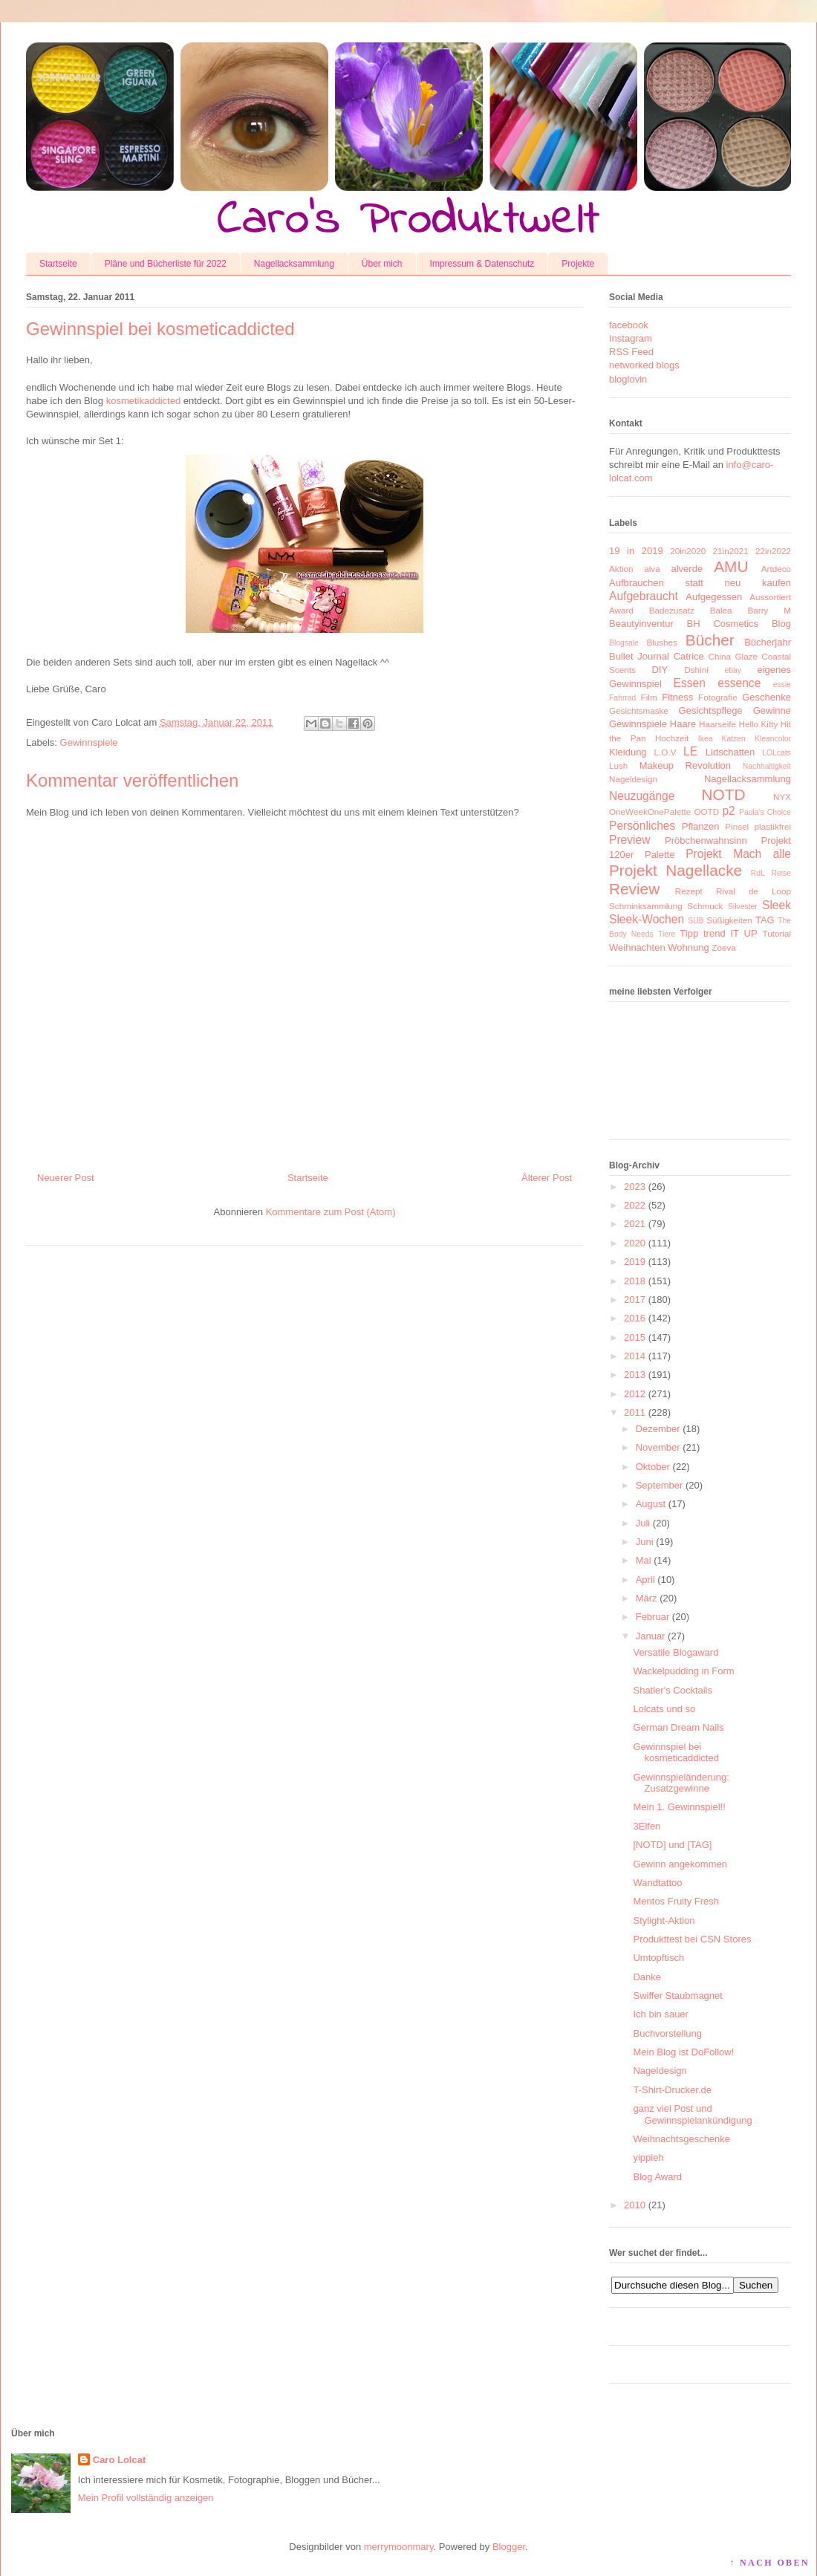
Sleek (776, 905)
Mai (643, 1560)
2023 (634, 1186)
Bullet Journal (639, 656)
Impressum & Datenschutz (482, 263)
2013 (634, 1374)
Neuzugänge (641, 796)
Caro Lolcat (119, 2459)
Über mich (382, 263)
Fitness (677, 697)
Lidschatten (730, 752)
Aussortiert (770, 597)
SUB (695, 921)
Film (649, 697)
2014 (634, 1356)
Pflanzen (701, 826)
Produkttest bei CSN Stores (692, 1939)
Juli (643, 1523)
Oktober (653, 1466)
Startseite (58, 263)
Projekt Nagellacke (675, 870)
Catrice (689, 656)
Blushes (661, 642)
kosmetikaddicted (143, 400)
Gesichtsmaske (638, 710)
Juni (645, 1541)
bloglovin (628, 379)
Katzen (734, 739)
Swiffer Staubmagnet (677, 1995)
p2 (728, 810)
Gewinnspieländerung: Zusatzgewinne (681, 1783)
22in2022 (773, 551)
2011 (634, 1412)
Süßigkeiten (729, 920)
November (658, 1447)
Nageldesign (633, 779)
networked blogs (644, 365)
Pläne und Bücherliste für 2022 (166, 263)
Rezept (689, 891)
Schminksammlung (646, 906)
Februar (653, 1616)
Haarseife (717, 724)
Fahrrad (622, 698)
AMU (731, 566)
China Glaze (733, 656)
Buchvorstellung (667, 2033)
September (659, 1485)
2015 (634, 1337)
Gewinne (772, 710)
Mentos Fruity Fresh (676, 1901)
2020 (634, 1243)
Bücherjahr (767, 642)
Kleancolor (773, 739)
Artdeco (776, 568)
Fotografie (718, 697)
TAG (765, 920)
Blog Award (657, 2176)
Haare (683, 723)
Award (621, 610)
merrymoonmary (399, 2546)
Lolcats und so (664, 1708)
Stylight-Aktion (663, 1920)
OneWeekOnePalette (650, 811)
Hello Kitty (758, 724)
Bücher (710, 639)
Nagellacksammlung (294, 263)
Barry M (769, 610)
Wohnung (688, 947)
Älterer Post (546, 1177)
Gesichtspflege (711, 710)
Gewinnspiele (89, 742)
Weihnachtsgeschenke (681, 2138)
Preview (629, 839)
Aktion (621, 568)
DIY (659, 669)
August (650, 1503)
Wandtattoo (657, 1882)
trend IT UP (730, 933)
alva (652, 568)
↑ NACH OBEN (769, 2562)
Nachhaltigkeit (767, 766)
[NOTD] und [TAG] (672, 1844)
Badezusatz (671, 610)
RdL (758, 873)
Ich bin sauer (660, 2014)
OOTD (706, 811)
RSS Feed (631, 351)
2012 (634, 1393)
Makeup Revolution (685, 765)
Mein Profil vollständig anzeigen (146, 2497)
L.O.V (665, 752)
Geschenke (766, 697)
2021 (634, 1223)
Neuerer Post (65, 1177)
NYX (782, 796)
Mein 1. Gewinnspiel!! (679, 1806)
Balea (721, 610)
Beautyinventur (641, 623)
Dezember (658, 1428)
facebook (628, 325)
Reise (781, 873)
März (646, 1598)
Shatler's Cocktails (672, 1690)
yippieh (648, 2157)
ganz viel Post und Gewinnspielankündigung (692, 2114)
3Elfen (646, 1826)
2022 (634, 1205)
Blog (781, 623)
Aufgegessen (714, 596)
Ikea (705, 739)
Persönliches (642, 825)
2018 (634, 1281)
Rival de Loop (753, 891)
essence (739, 683)
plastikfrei (773, 826)
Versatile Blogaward (675, 1652)
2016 (634, 1318)
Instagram (630, 338)
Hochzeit (672, 738)
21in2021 (731, 551)
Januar (650, 1636)
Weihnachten (637, 947)
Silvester (743, 906)
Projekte (578, 263)
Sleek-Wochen (646, 919)
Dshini (696, 669)
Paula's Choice (765, 812)
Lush (618, 765)
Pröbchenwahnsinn (706, 840)
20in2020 (688, 551)
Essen (690, 683)
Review (634, 888)
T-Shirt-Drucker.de (672, 2089)
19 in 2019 (636, 550)
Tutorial (776, 933)
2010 (634, 2205)
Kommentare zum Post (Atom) (331, 1211)
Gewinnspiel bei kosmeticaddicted (675, 1752)
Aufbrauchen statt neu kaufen (700, 582)
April (645, 1579)
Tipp (689, 933)
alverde (687, 568)
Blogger (508, 2546)
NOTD (724, 794)
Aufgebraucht (643, 596)
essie (782, 684)
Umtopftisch (658, 1957)
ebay (733, 670)
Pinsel (737, 826)
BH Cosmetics (723, 623)
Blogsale (624, 643)
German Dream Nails (678, 1727)
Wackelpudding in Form (683, 1670)
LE (690, 751)
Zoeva (723, 947)
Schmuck (705, 906)
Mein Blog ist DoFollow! (683, 2052)
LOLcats (776, 753)
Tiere (666, 934)
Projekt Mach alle (738, 854)
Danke (647, 1977)
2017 (634, 1299)
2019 (634, 1261)
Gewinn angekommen (679, 1864)
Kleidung (628, 752)
